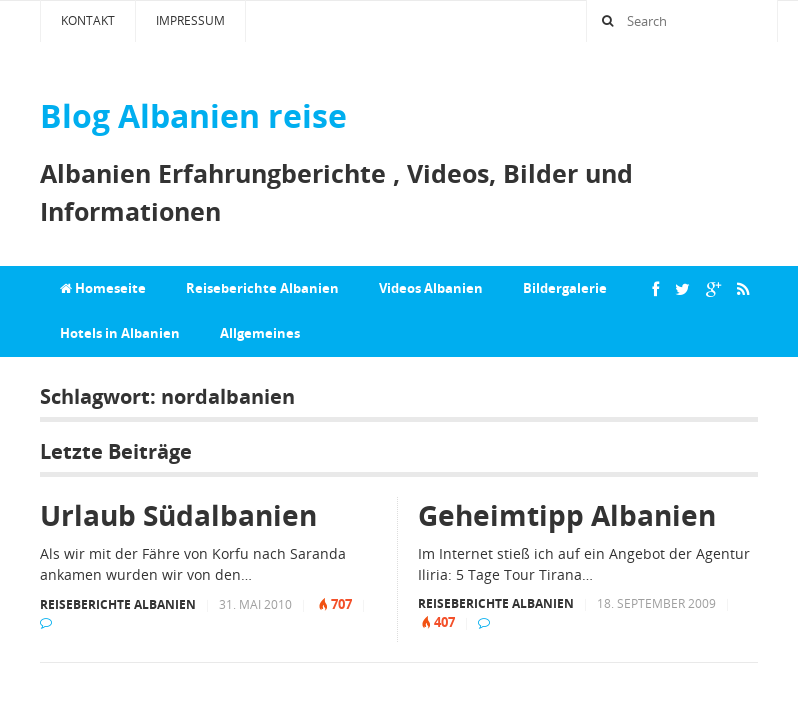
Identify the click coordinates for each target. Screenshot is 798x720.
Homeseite (103, 288)
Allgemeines (260, 333)
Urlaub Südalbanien (178, 515)
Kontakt (88, 20)
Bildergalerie (565, 288)
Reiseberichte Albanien (262, 288)
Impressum (190, 20)
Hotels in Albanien (120, 333)
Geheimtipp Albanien (567, 515)
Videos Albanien (431, 288)
